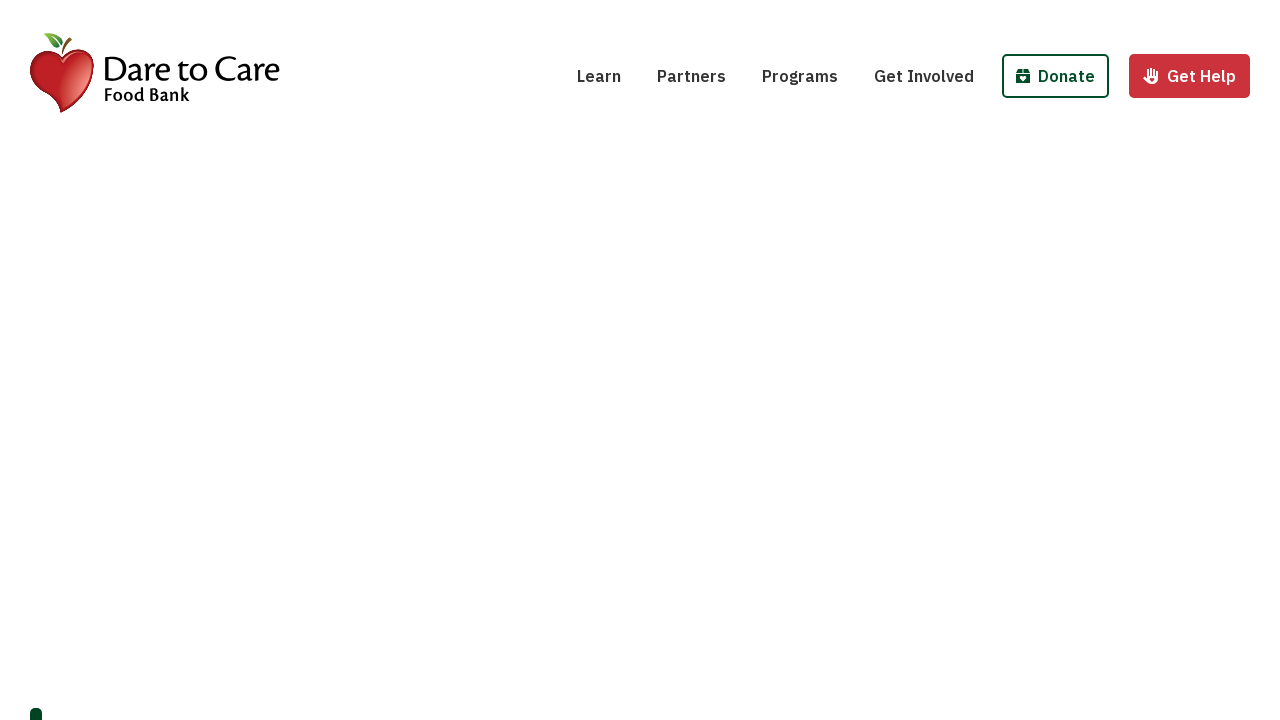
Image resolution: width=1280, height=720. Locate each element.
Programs (800, 76)
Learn (599, 76)
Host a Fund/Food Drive (977, 18)
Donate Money (1077, 18)
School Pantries (835, 18)
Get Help (1189, 76)
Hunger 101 (633, 18)
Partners (691, 76)
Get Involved (924, 76)
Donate (1055, 76)
